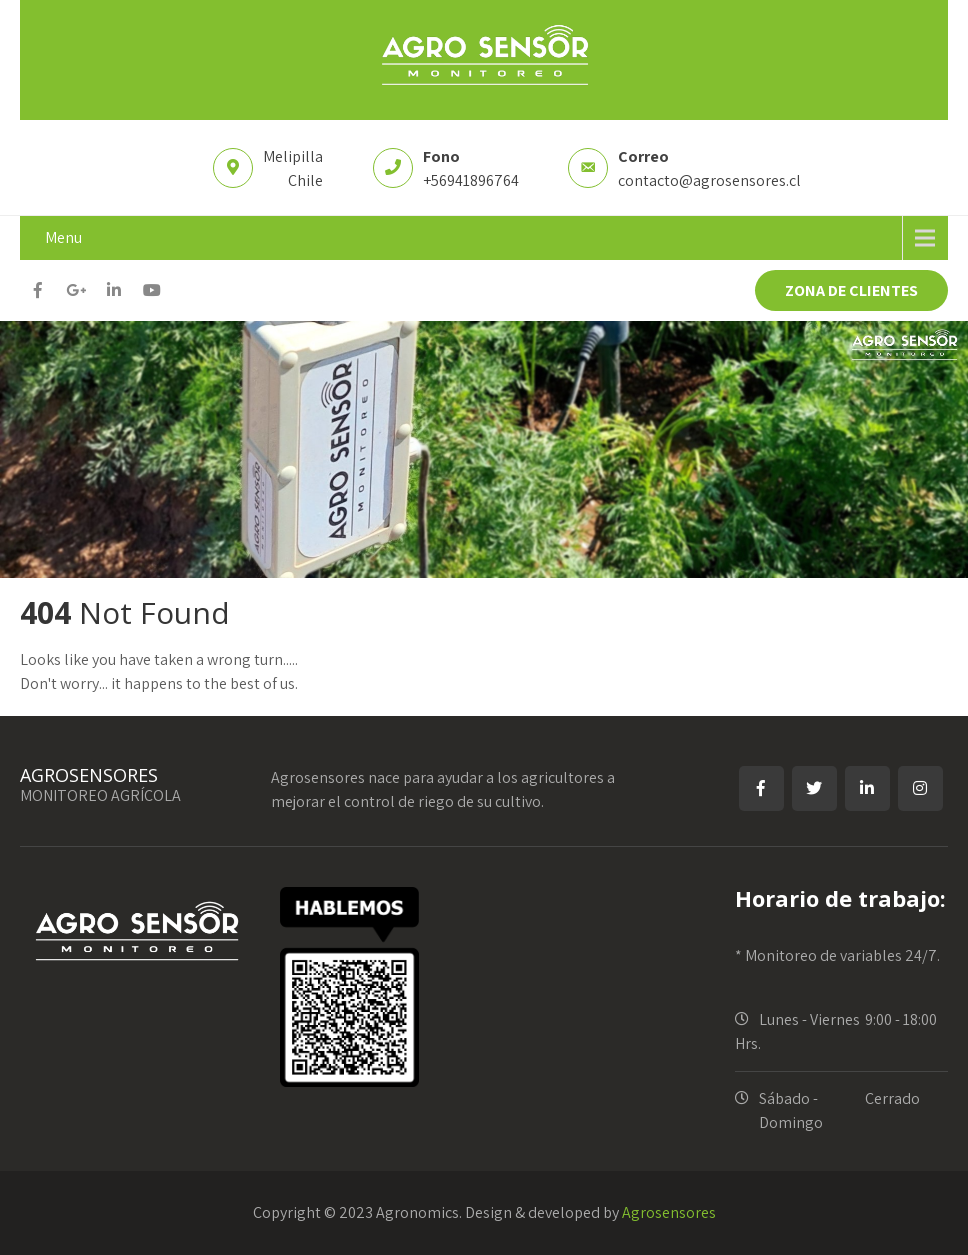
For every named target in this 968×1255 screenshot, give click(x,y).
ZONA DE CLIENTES (851, 290)
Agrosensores (669, 1212)
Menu (63, 237)
